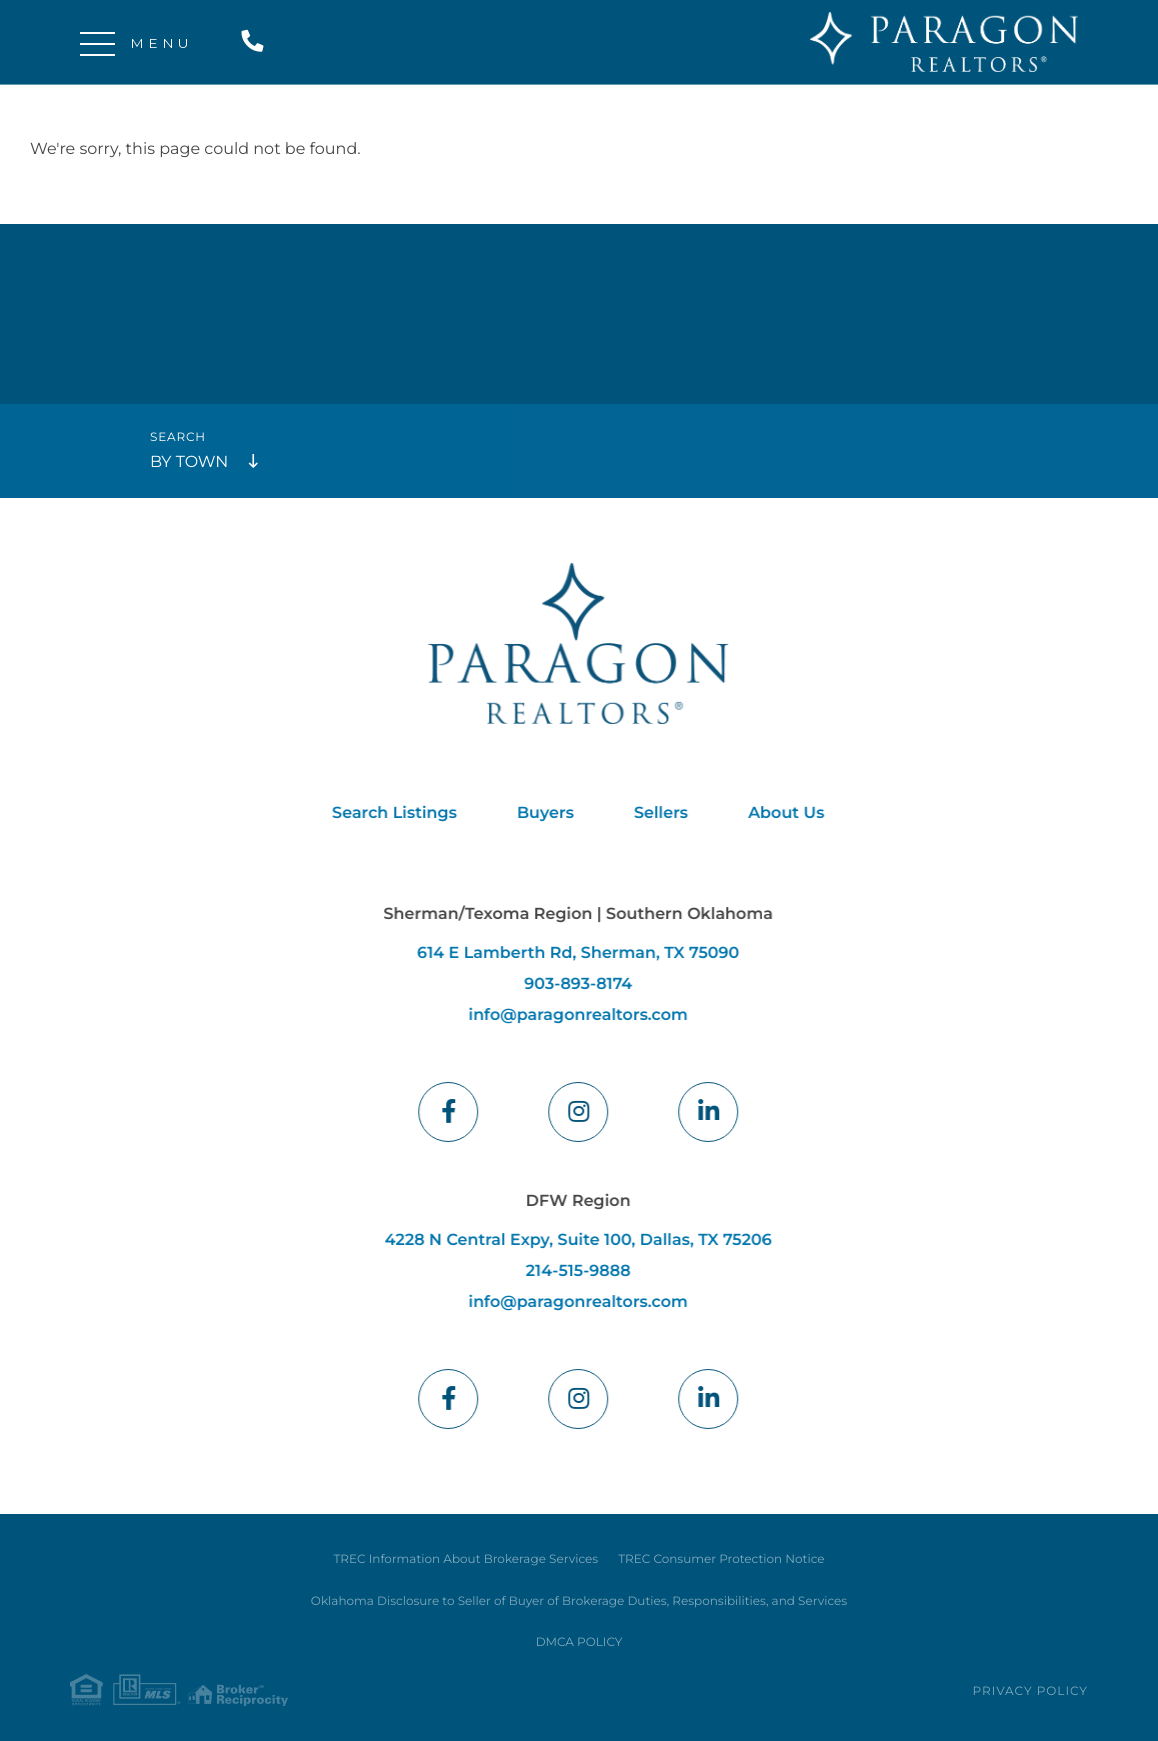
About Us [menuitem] (780, 813)
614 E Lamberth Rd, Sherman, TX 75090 (572, 953)
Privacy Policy (1030, 1691)
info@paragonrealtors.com (571, 1015)
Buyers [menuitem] (539, 813)
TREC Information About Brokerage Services (465, 1559)
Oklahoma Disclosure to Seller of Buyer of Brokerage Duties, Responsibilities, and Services (579, 1601)
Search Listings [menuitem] (388, 813)
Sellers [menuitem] (655, 813)
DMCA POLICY (579, 1642)
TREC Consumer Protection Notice (721, 1559)
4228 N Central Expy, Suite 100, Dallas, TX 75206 (572, 1240)
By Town (189, 462)
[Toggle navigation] (97, 42)
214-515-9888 (256, 42)
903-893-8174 (572, 984)
